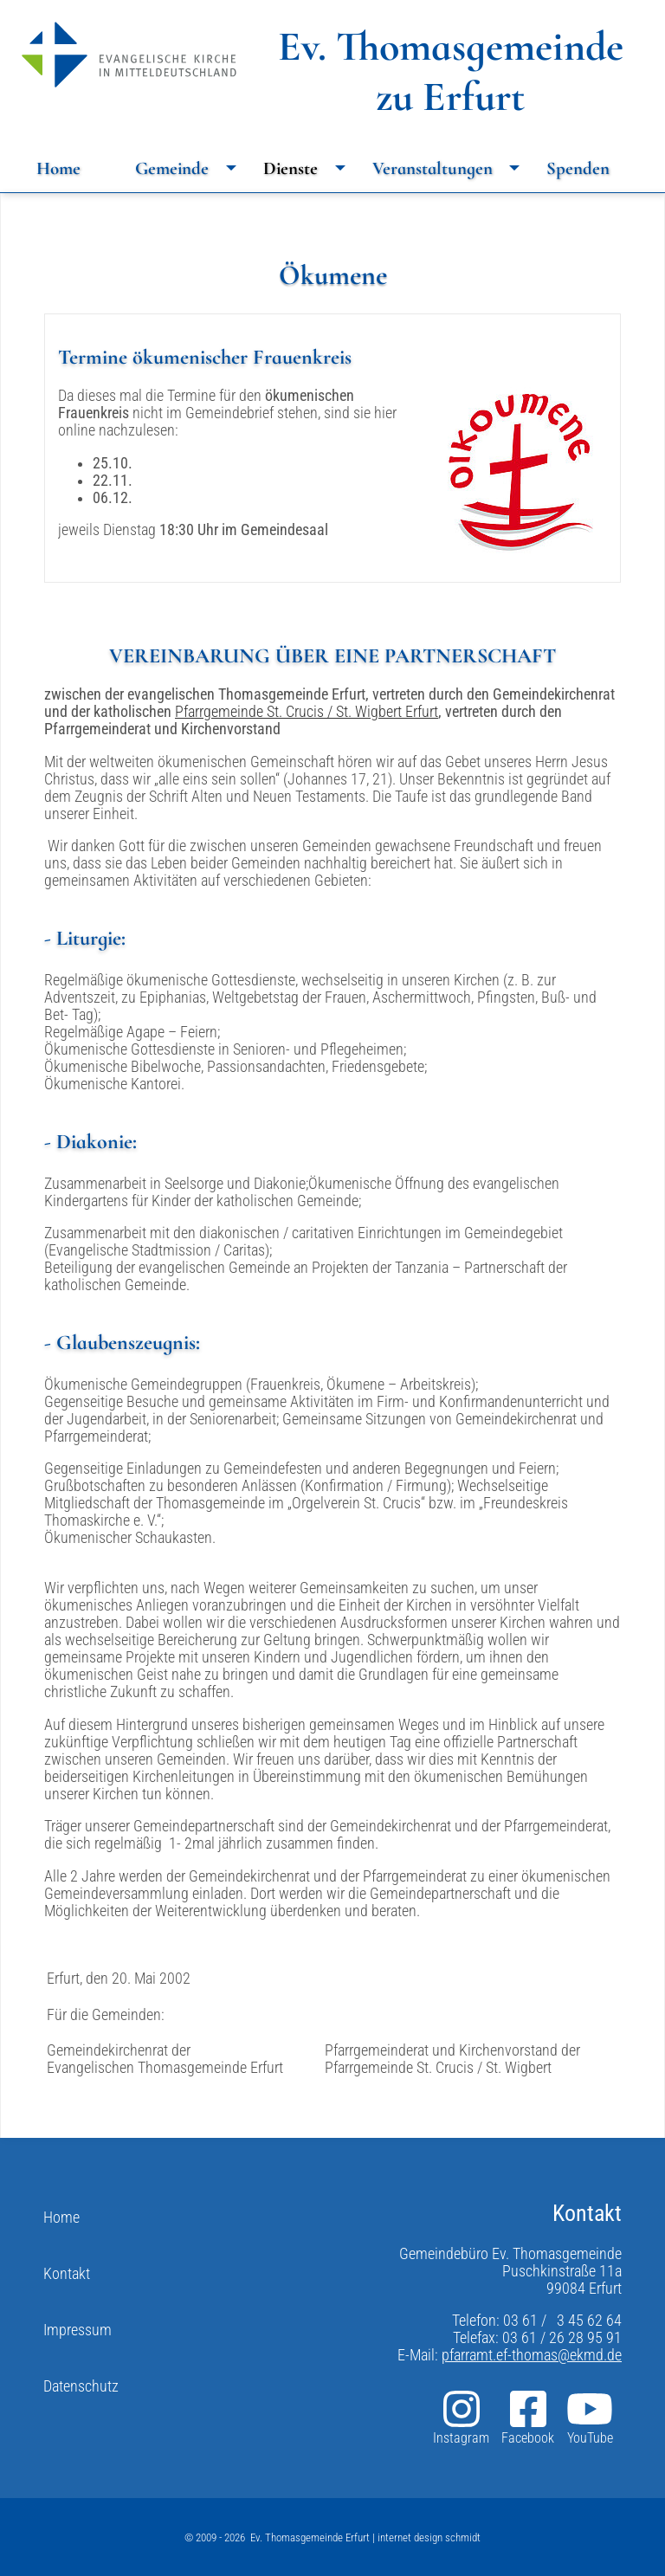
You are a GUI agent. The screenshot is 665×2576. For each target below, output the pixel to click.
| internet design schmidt (425, 2537)
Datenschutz (81, 2386)
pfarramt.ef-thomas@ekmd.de (532, 2355)
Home (58, 168)
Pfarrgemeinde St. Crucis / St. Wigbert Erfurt (306, 711)
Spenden (578, 168)
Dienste (308, 168)
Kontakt (66, 2273)
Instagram (461, 2417)
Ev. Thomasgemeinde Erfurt (310, 2537)
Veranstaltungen (450, 168)
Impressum (77, 2330)
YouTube (589, 2417)
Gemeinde (190, 168)
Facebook (527, 2417)
